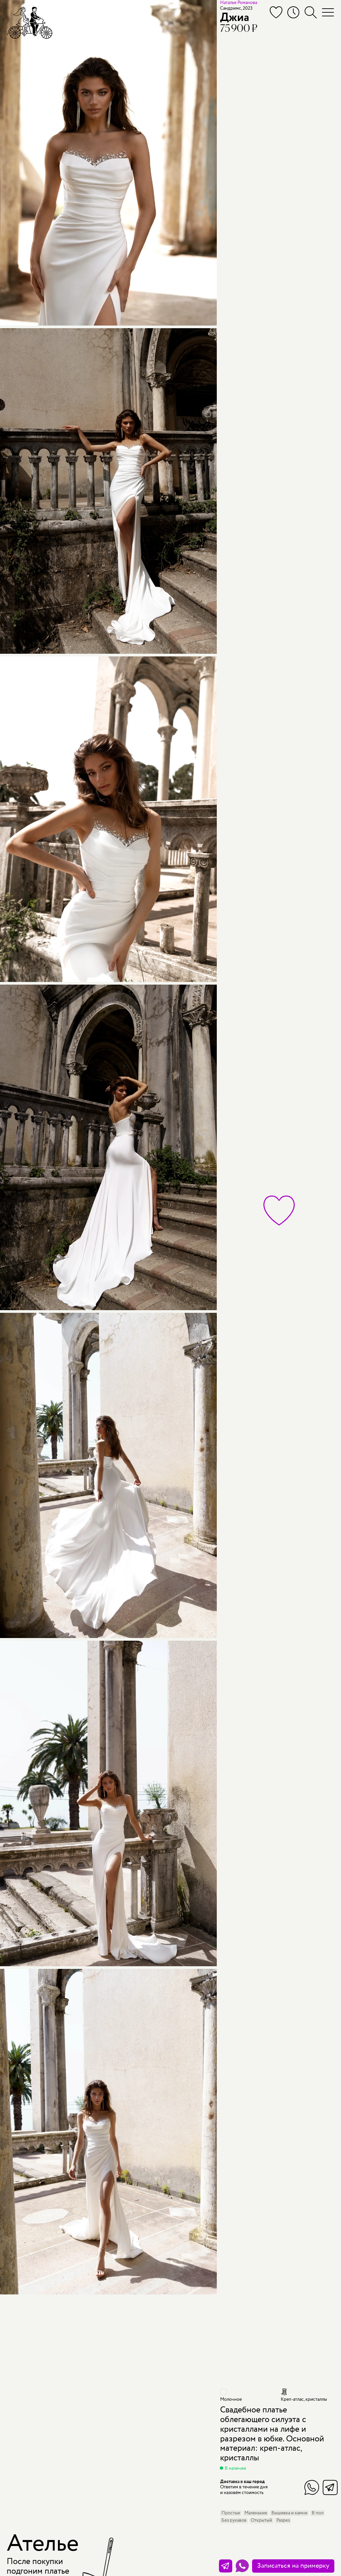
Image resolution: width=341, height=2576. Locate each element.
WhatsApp (311, 2487)
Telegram (330, 2487)
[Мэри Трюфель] (29, 22)
